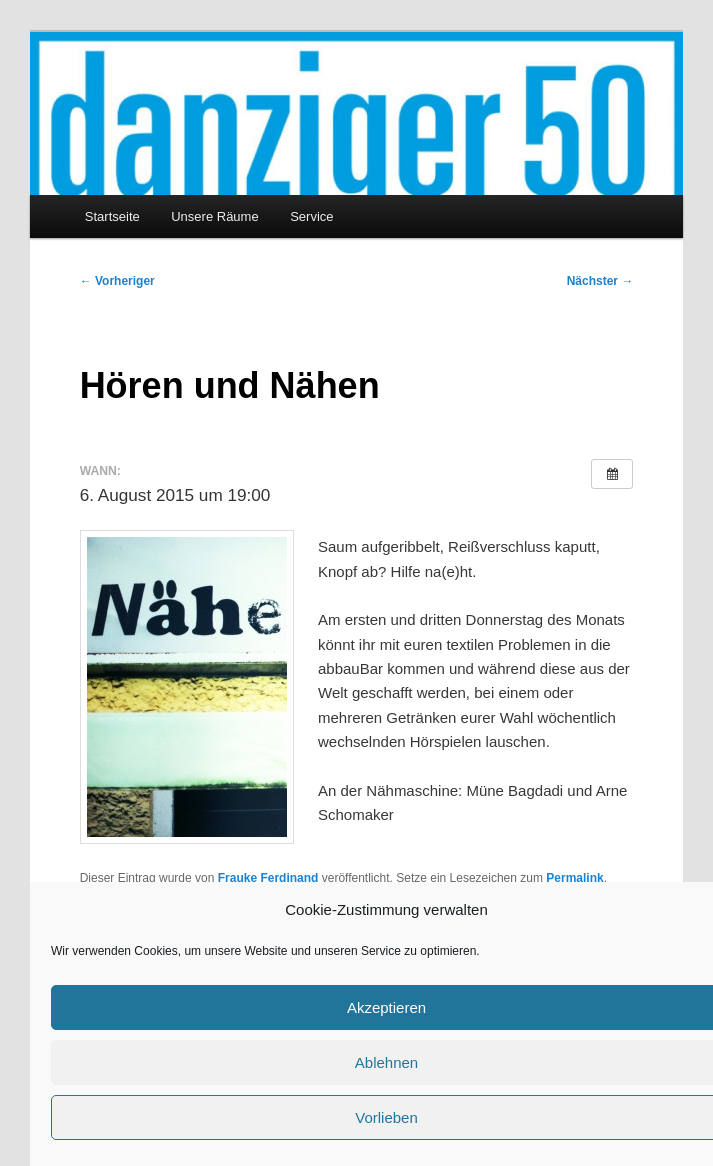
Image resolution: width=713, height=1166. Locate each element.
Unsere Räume (214, 216)
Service (311, 216)
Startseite (112, 216)
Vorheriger (117, 281)
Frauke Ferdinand (268, 878)
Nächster (600, 281)
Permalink (574, 878)
